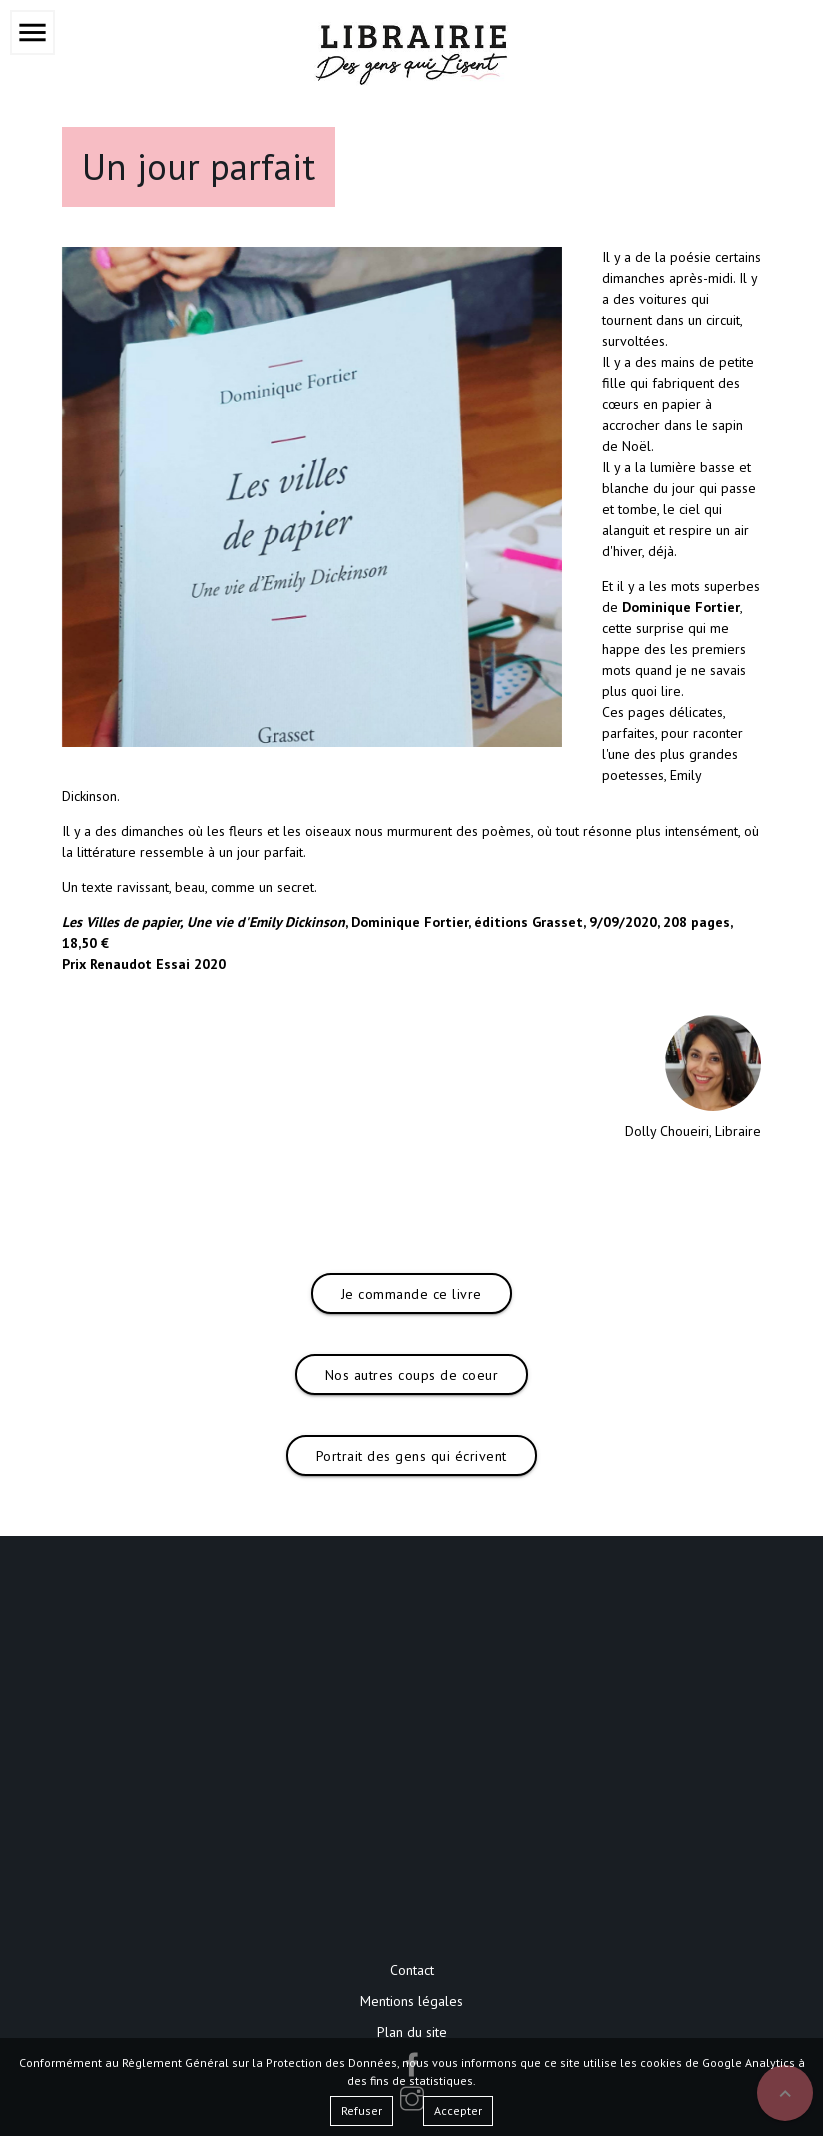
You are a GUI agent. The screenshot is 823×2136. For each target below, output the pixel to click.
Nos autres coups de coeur (412, 1375)
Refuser (361, 2110)
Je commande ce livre (411, 1294)
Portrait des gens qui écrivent (411, 1456)
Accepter (458, 2110)
